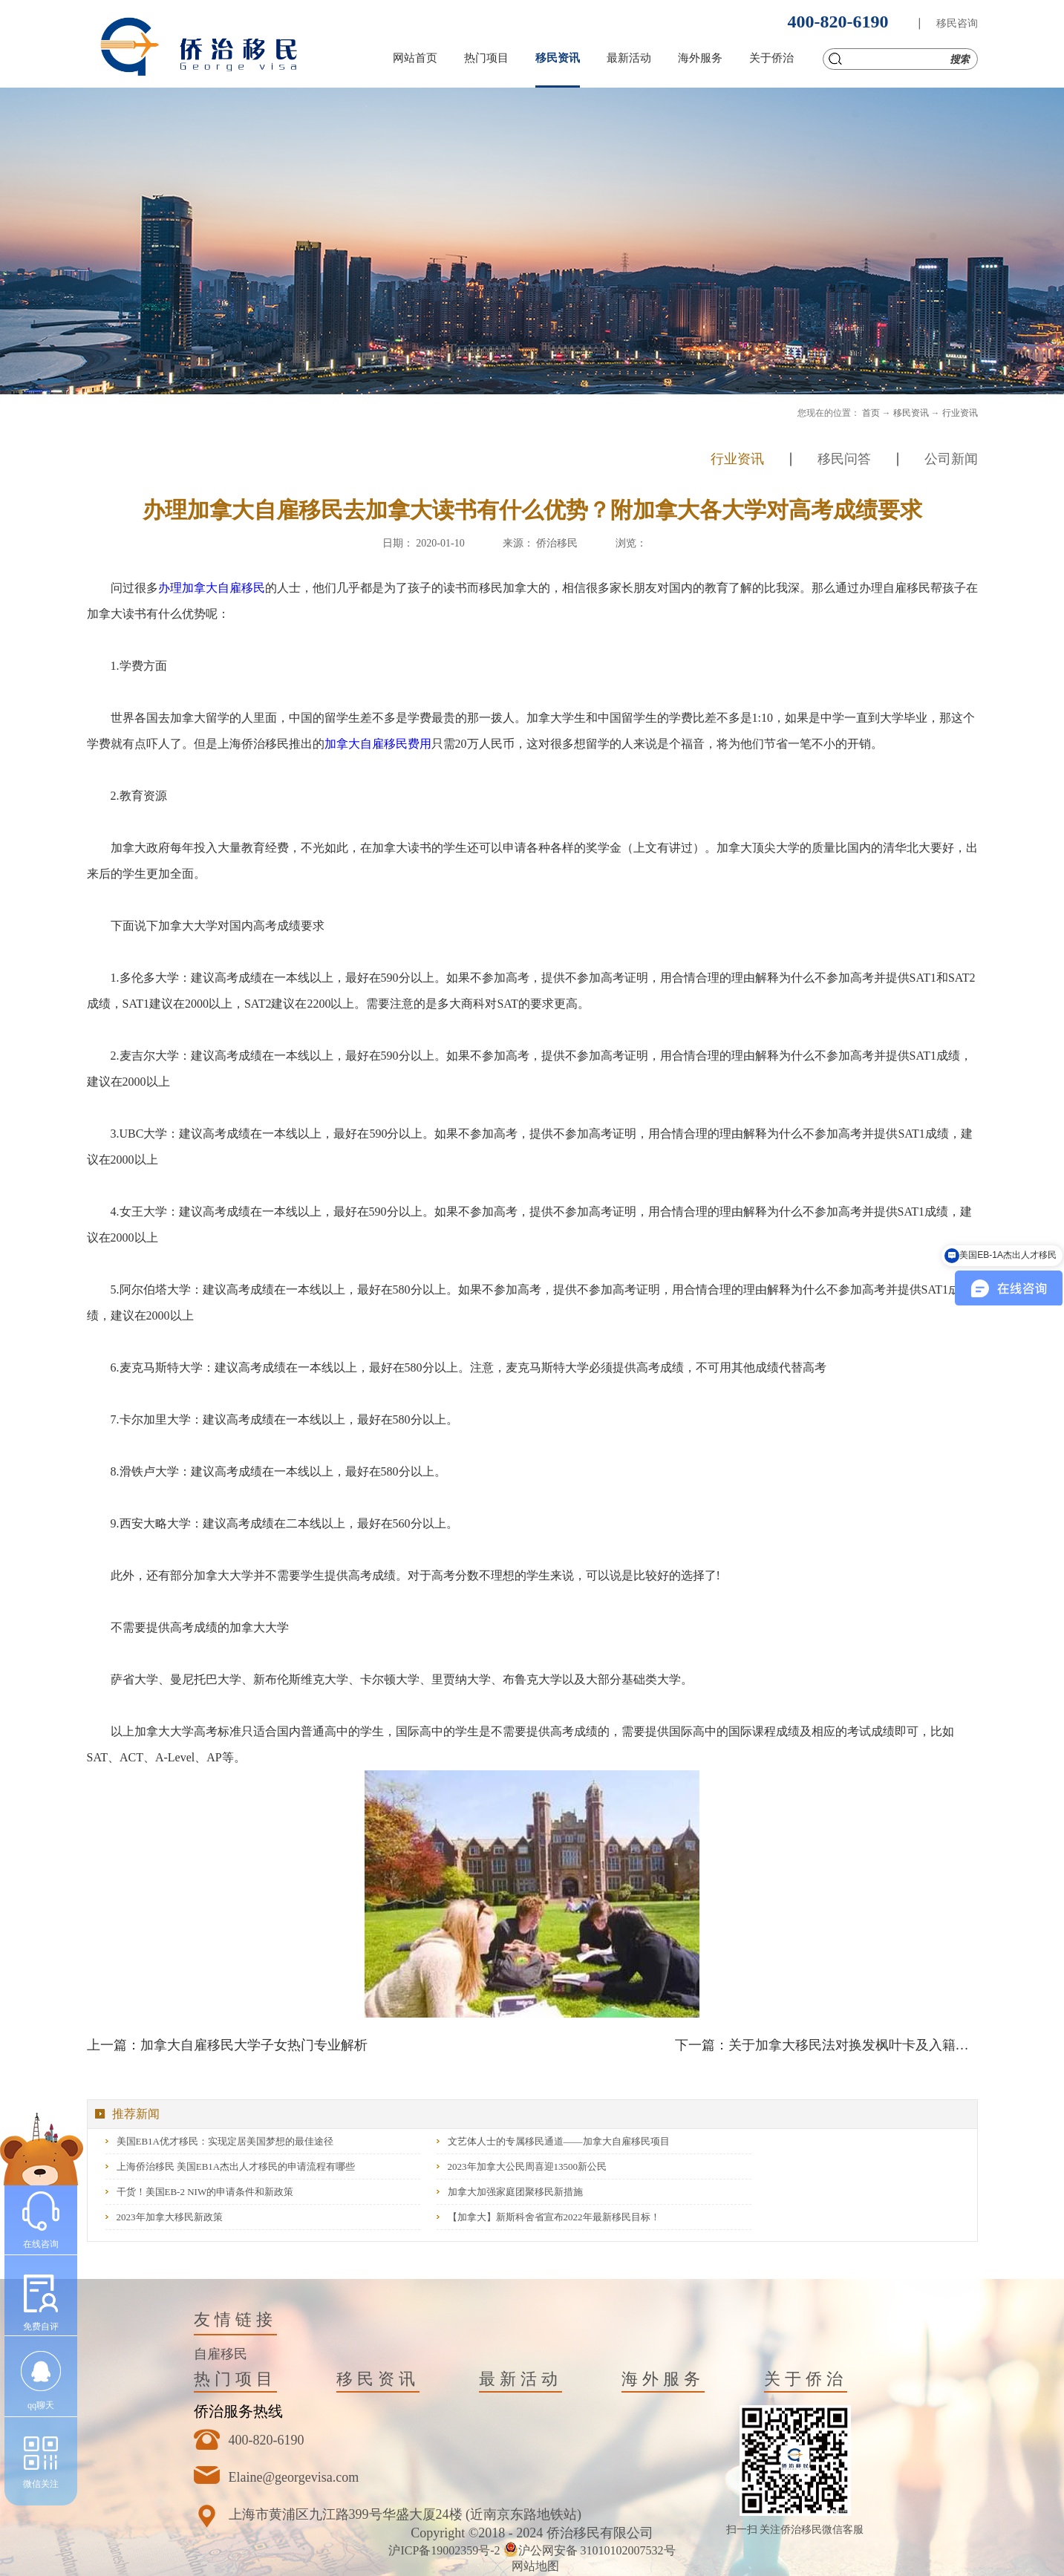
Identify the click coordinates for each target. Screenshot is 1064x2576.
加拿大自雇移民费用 (377, 743)
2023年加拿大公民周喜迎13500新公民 (527, 2166)
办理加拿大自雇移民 (211, 587)
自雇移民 (220, 2354)
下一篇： (826, 2045)
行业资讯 (960, 413)
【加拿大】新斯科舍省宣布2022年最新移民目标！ (554, 2217)
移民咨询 (957, 23)
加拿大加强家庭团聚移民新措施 (515, 2191)
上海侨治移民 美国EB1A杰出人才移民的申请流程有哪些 (236, 2166)
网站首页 (415, 58)
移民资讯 (911, 413)
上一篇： (227, 2045)
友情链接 (235, 2319)
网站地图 (532, 2566)
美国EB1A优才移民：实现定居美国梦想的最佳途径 (225, 2141)
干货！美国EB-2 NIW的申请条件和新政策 (205, 2191)
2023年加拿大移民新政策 (170, 2217)
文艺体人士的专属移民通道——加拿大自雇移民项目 (559, 2141)
